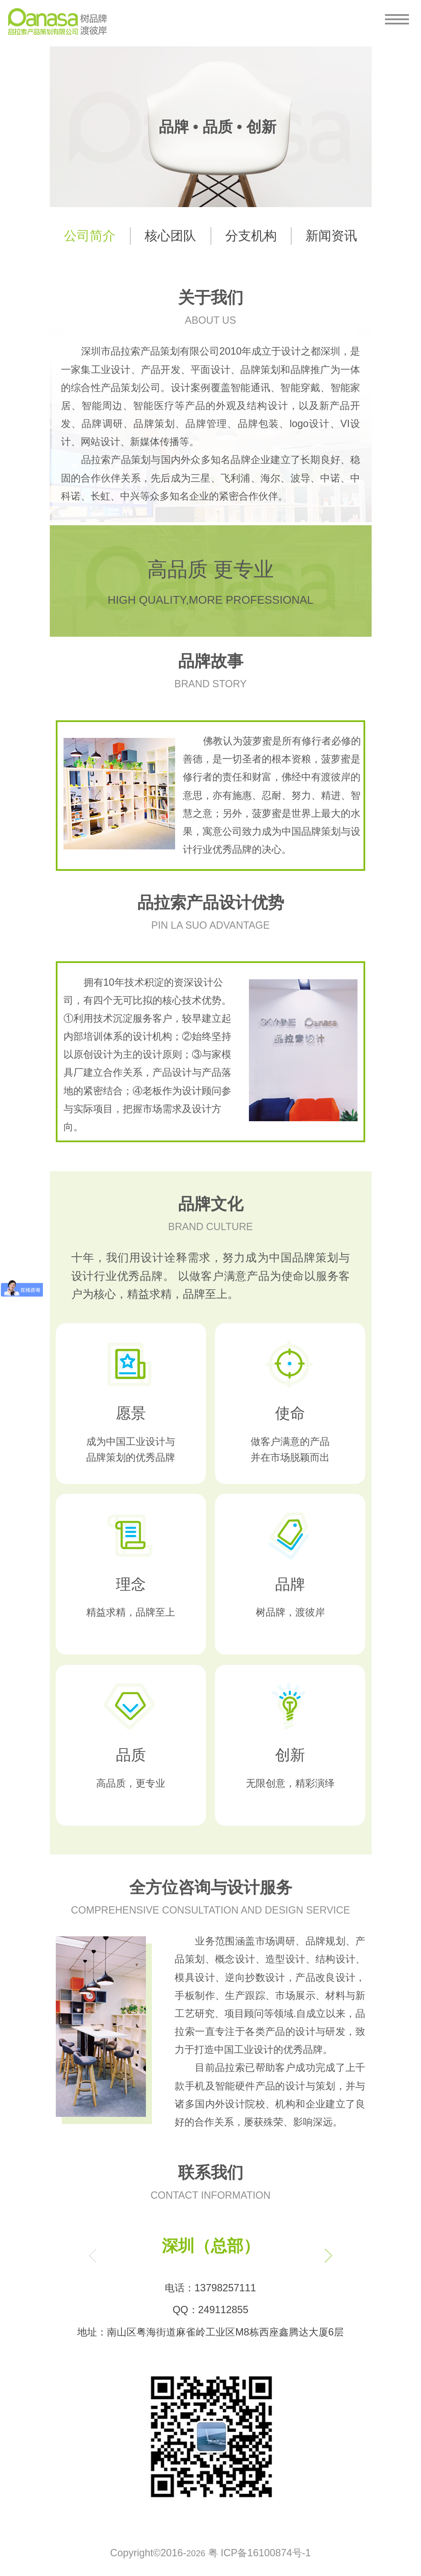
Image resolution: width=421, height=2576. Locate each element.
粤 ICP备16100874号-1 (259, 2552)
